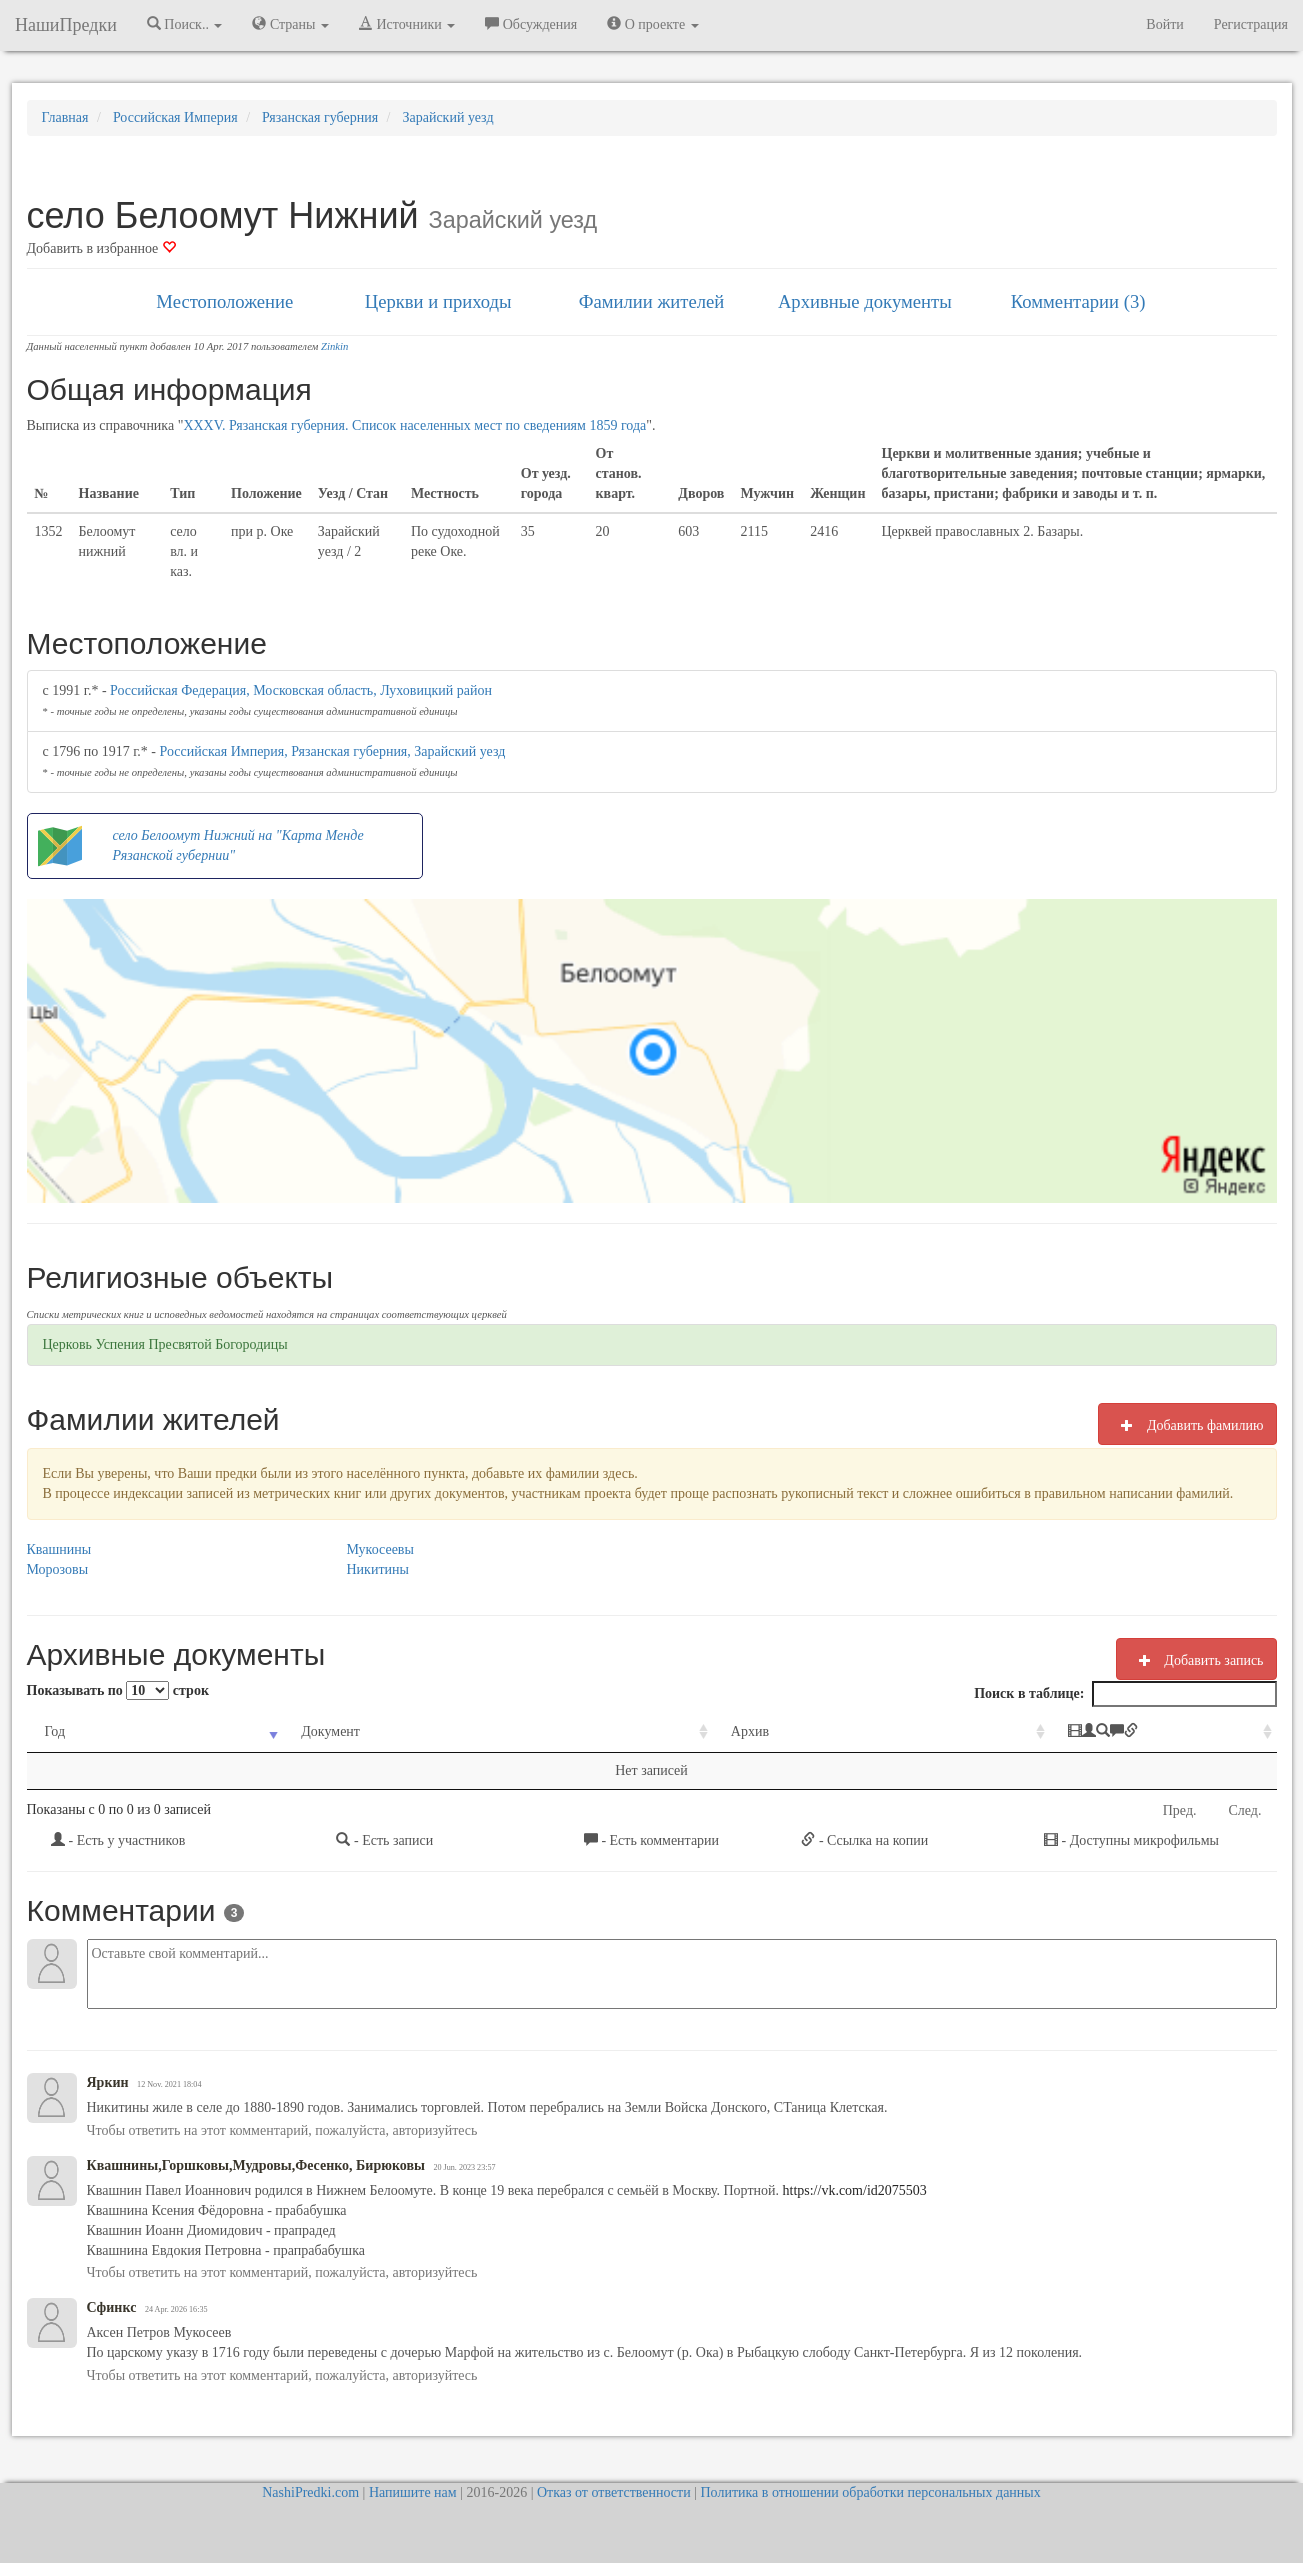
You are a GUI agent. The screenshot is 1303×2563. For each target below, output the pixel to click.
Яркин (108, 2082)
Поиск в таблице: (1125, 1694)
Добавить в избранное (101, 248)
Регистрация (1251, 24)
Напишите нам (413, 2492)
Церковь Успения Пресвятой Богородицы (165, 1344)
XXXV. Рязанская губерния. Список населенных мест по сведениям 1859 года (414, 425)
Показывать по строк (118, 1690)
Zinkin (334, 346)
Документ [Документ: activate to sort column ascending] (287, 1731)
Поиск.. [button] (185, 24)
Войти (1164, 24)
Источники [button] (407, 24)
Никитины (378, 1569)
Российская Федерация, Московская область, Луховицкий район (301, 690)
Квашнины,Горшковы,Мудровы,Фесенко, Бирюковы (256, 2165)
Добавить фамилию (1187, 1425)
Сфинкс (112, 2307)
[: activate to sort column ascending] (1077, 1732)
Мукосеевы (380, 1549)
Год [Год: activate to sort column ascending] (55, 1731)
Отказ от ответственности (614, 2492)
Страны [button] (290, 24)
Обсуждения (531, 24)
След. (1245, 1810)
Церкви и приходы (438, 301)
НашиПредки (66, 25)
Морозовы (58, 1569)
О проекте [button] (652, 24)
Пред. (1180, 1810)
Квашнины (59, 1549)
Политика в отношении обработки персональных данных (870, 2492)
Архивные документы (865, 301)
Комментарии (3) (1078, 301)
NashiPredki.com (310, 2492)
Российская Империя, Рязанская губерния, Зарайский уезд (333, 751)
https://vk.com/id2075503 (853, 2190)
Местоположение (224, 301)
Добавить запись (1196, 1660)
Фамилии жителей (652, 301)
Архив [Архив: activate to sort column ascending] (634, 1731)
